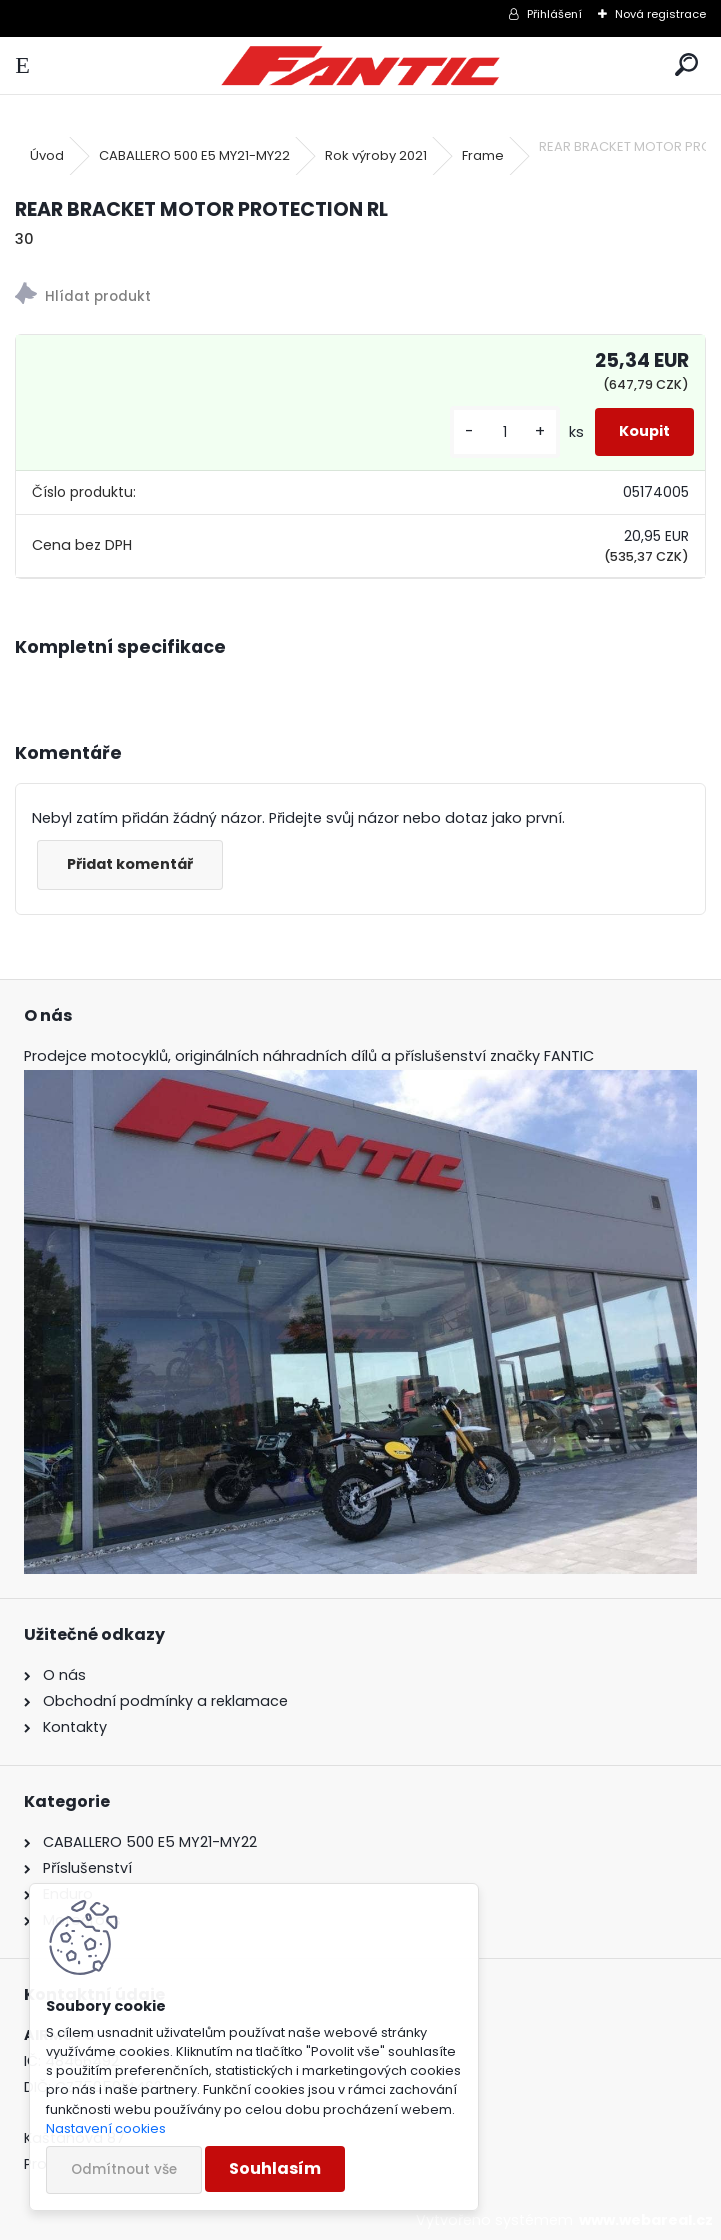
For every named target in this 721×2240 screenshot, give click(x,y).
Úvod (47, 155)
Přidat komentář (130, 864)
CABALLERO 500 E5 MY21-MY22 (194, 155)
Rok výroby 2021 (376, 155)
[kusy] (505, 432)
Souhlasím (275, 2168)
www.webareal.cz (646, 2220)
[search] (686, 65)
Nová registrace (660, 14)
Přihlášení (554, 14)
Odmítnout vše (124, 2169)
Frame (483, 155)
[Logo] (360, 65)
